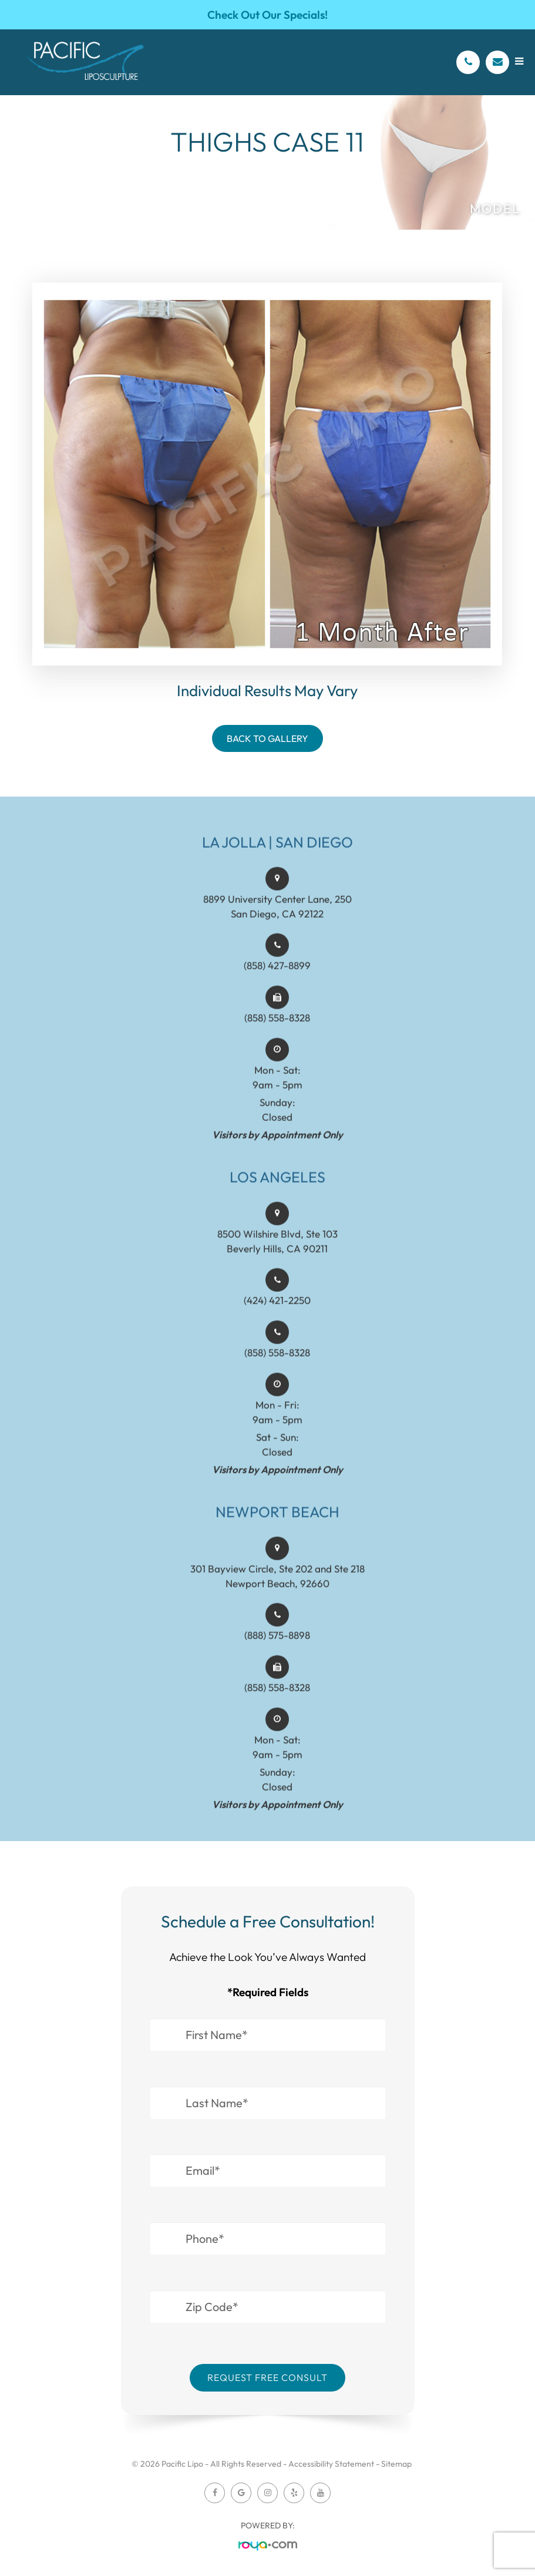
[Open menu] (519, 61)
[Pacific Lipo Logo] (85, 62)
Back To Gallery (267, 738)
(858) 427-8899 (277, 982)
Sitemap (396, 2464)
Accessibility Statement (331, 2464)
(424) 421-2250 (277, 1317)
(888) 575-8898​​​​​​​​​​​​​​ (277, 1651)
